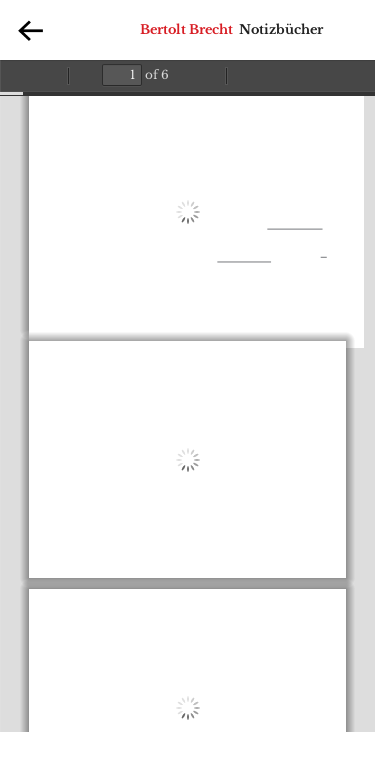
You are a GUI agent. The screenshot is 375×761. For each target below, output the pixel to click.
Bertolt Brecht (186, 29)
